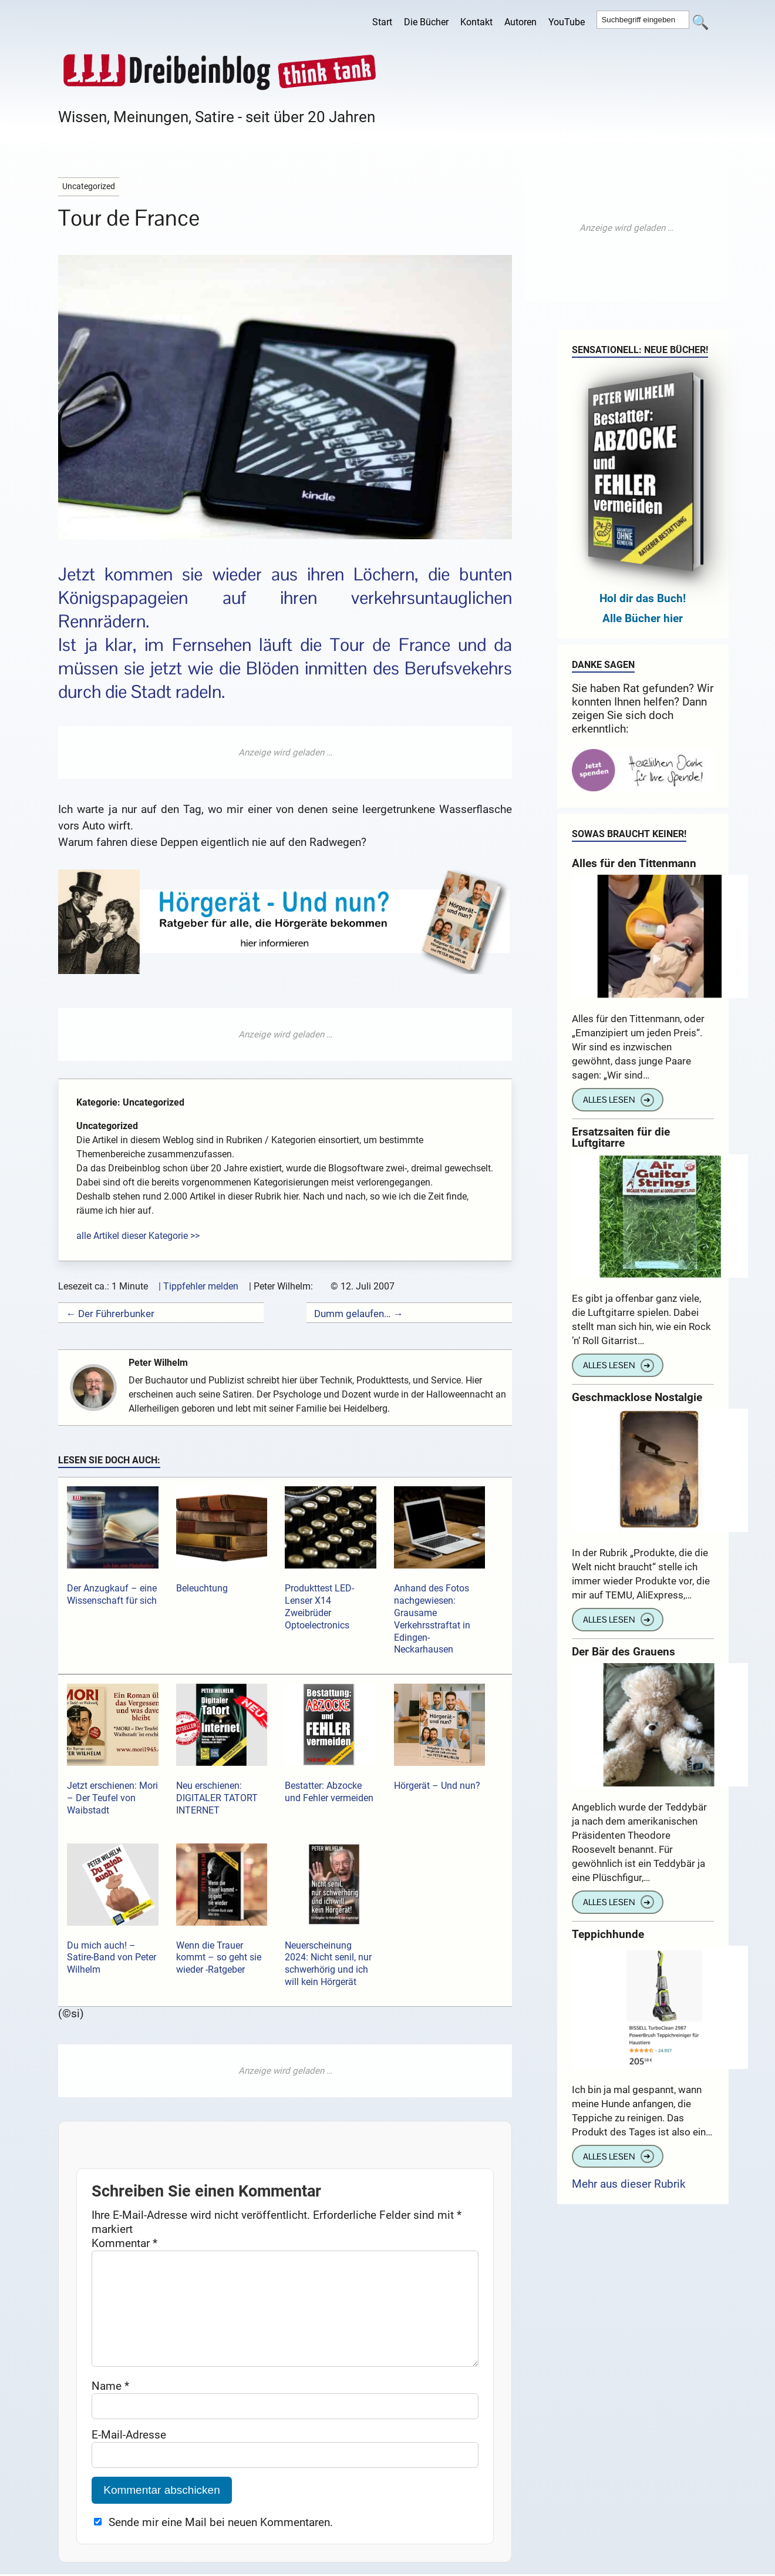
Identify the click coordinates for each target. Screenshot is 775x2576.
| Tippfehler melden (198, 1286)
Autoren (520, 22)
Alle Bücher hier (642, 618)
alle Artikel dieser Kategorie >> (138, 1235)
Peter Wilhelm (163, 1362)
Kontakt (476, 22)
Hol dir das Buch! (642, 598)
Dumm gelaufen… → (358, 1313)
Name (110, 2405)
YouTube (566, 22)
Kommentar (124, 2243)
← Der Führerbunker (110, 1313)
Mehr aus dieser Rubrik (629, 2184)
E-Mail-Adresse (129, 2453)
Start (382, 22)
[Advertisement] (285, 752)
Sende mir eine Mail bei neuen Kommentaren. (221, 2541)
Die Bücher (426, 22)
